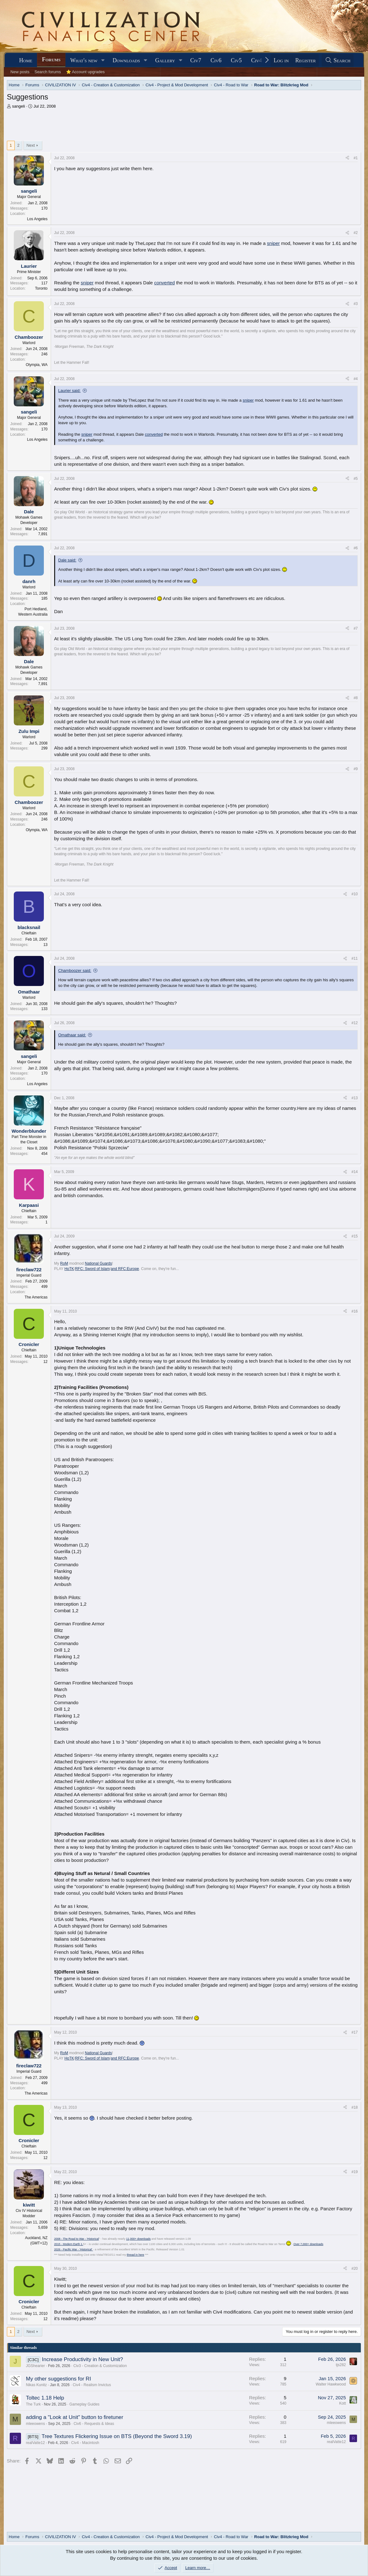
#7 (356, 628)
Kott (342, 2403)
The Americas (35, 1297)
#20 (354, 2268)
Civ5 (236, 60)
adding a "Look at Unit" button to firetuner (74, 2417)
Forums (51, 59)
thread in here (135, 2254)
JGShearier (35, 2366)
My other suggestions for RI (58, 2379)
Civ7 (195, 60)
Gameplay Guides (85, 2404)
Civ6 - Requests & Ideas (94, 2423)
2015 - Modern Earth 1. (68, 2244)
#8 (356, 698)
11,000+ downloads (138, 2238)
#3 (356, 304)
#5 (356, 478)
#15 (354, 1236)
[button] (103, 60)
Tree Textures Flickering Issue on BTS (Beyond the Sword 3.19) (117, 2436)
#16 (354, 1311)
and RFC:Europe (125, 1269)
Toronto (41, 288)
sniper (273, 243)
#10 (354, 894)
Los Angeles (37, 219)
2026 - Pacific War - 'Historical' (73, 2249)
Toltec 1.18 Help (45, 2398)
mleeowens (35, 2423)
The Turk (33, 2404)
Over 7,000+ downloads (308, 2244)
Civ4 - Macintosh (85, 2443)
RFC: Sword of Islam (92, 1269)
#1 (356, 158)
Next (30, 145)
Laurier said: (69, 390)
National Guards (98, 1263)
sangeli (18, 106)
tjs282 (341, 2365)
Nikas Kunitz (36, 2385)
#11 (354, 958)
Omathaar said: (72, 1035)
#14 (354, 1172)
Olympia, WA (37, 365)
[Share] (347, 158)
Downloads (126, 60)
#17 (354, 2032)
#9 (356, 769)
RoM (64, 1263)
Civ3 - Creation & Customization (100, 2366)
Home (25, 60)
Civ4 (256, 60)
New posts (19, 71)
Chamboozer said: (74, 970)
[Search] (338, 60)
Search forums (47, 71)
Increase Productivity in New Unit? (82, 2359)
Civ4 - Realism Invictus (92, 2385)
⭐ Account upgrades (85, 71)
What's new (83, 60)
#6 (356, 548)
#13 (354, 1098)
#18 (354, 2107)
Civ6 (215, 60)
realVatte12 (35, 2443)
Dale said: (67, 560)
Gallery (165, 60)
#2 (356, 233)
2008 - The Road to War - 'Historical (76, 2238)
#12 (354, 1023)
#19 (354, 2172)
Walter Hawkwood (331, 2384)
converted (164, 282)
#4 (356, 379)
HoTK (69, 1269)
